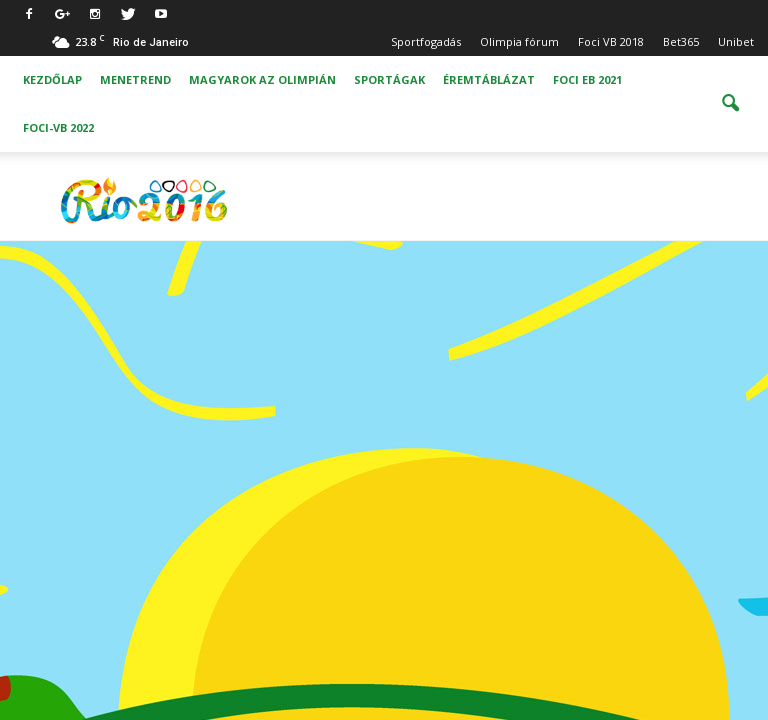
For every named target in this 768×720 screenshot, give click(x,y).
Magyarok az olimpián (262, 79)
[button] (730, 104)
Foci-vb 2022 (58, 127)
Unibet (736, 41)
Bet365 (681, 41)
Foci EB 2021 (587, 79)
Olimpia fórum (519, 41)
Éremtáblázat (489, 79)
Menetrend (135, 79)
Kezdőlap (52, 79)
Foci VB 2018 (611, 41)
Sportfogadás (426, 41)
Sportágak (389, 79)
